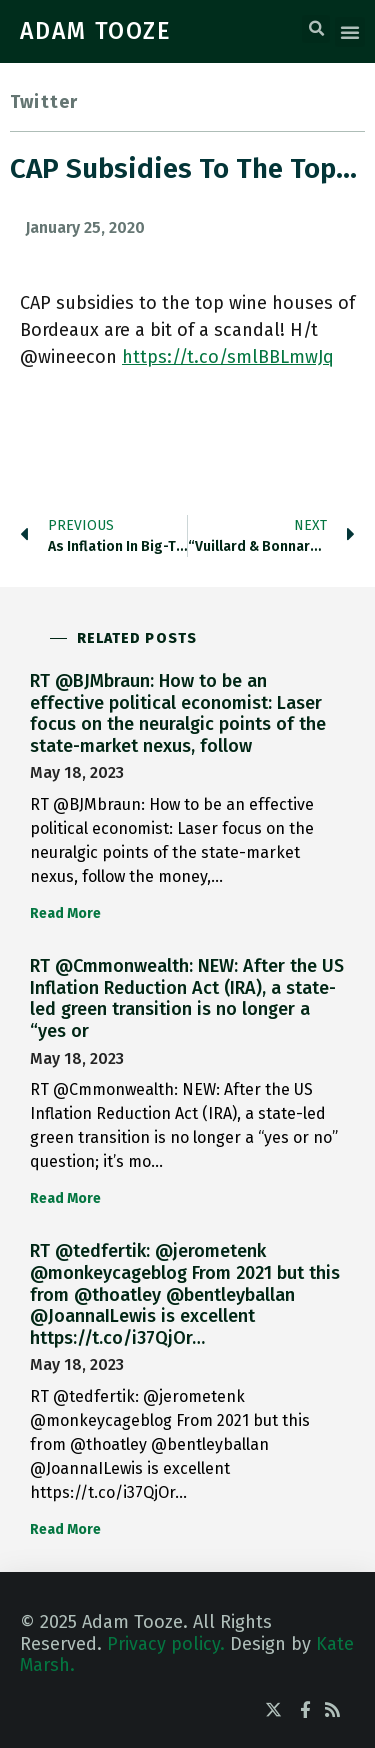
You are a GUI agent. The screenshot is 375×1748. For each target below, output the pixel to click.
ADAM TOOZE (96, 31)
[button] (316, 29)
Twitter (44, 102)
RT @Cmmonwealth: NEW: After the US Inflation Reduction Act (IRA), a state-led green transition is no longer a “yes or (187, 998)
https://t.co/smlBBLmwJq (228, 357)
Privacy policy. (166, 1644)
